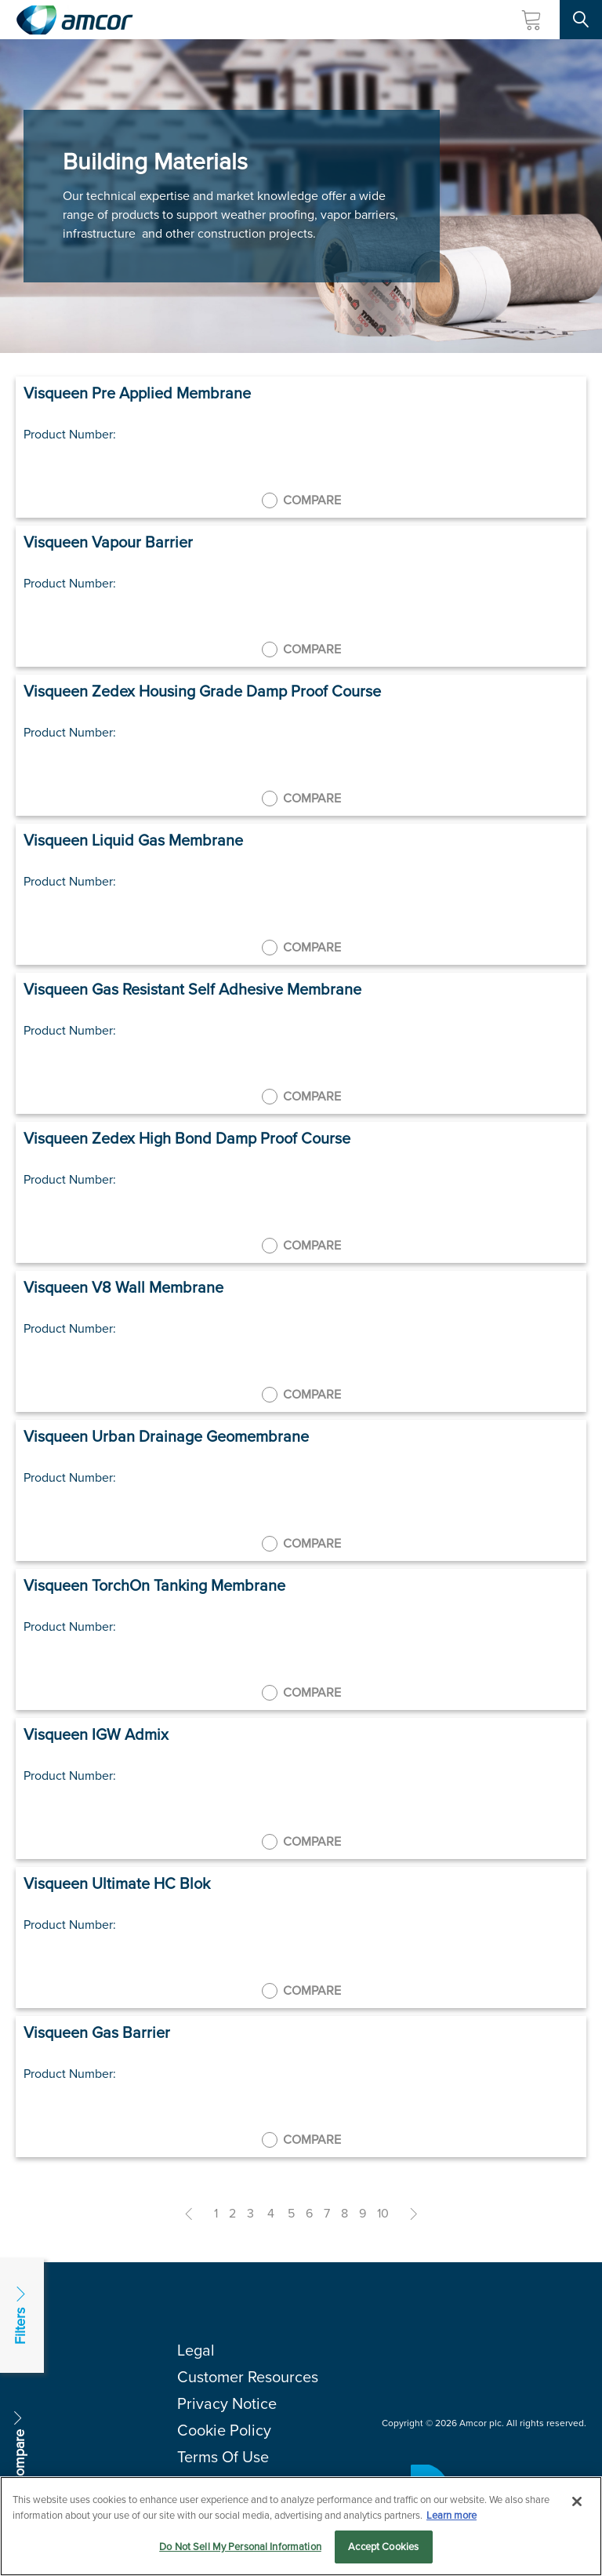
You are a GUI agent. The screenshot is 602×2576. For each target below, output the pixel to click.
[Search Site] (581, 19)
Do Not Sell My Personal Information (240, 2546)
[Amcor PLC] (74, 20)
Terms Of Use (223, 2457)
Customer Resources (247, 2377)
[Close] (577, 2501)
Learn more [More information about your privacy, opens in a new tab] (451, 2515)
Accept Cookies (383, 2546)
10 (383, 2213)
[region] (301, 2526)
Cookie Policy (224, 2430)
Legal (196, 2350)
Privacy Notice (227, 2403)
